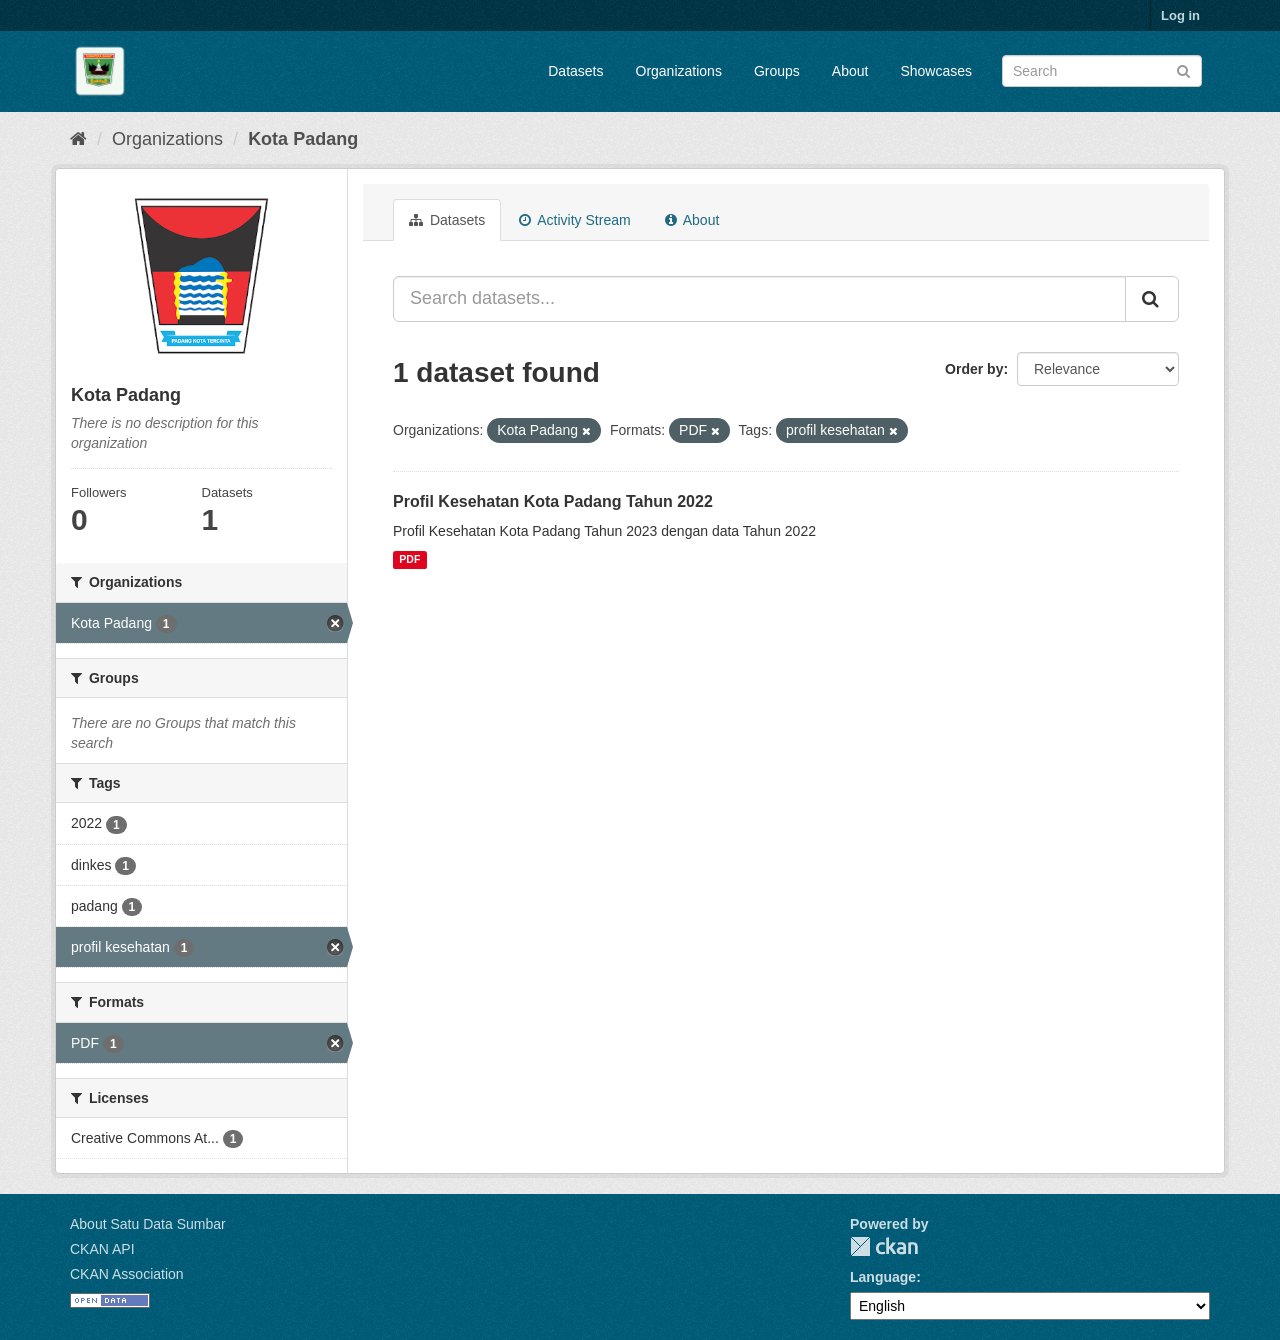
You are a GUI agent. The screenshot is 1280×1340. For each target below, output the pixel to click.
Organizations (679, 71)
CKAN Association (127, 1274)
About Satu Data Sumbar (148, 1224)
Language (883, 1277)
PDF (409, 560)
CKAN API (102, 1249)
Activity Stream (574, 220)
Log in (1180, 15)
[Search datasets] (1102, 71)
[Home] (78, 139)
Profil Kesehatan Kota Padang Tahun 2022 (553, 501)
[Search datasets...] (759, 299)
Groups (777, 71)
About (850, 71)
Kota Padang (303, 139)
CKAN (884, 1246)
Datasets (575, 71)
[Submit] (1183, 69)
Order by (974, 369)
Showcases (936, 71)
